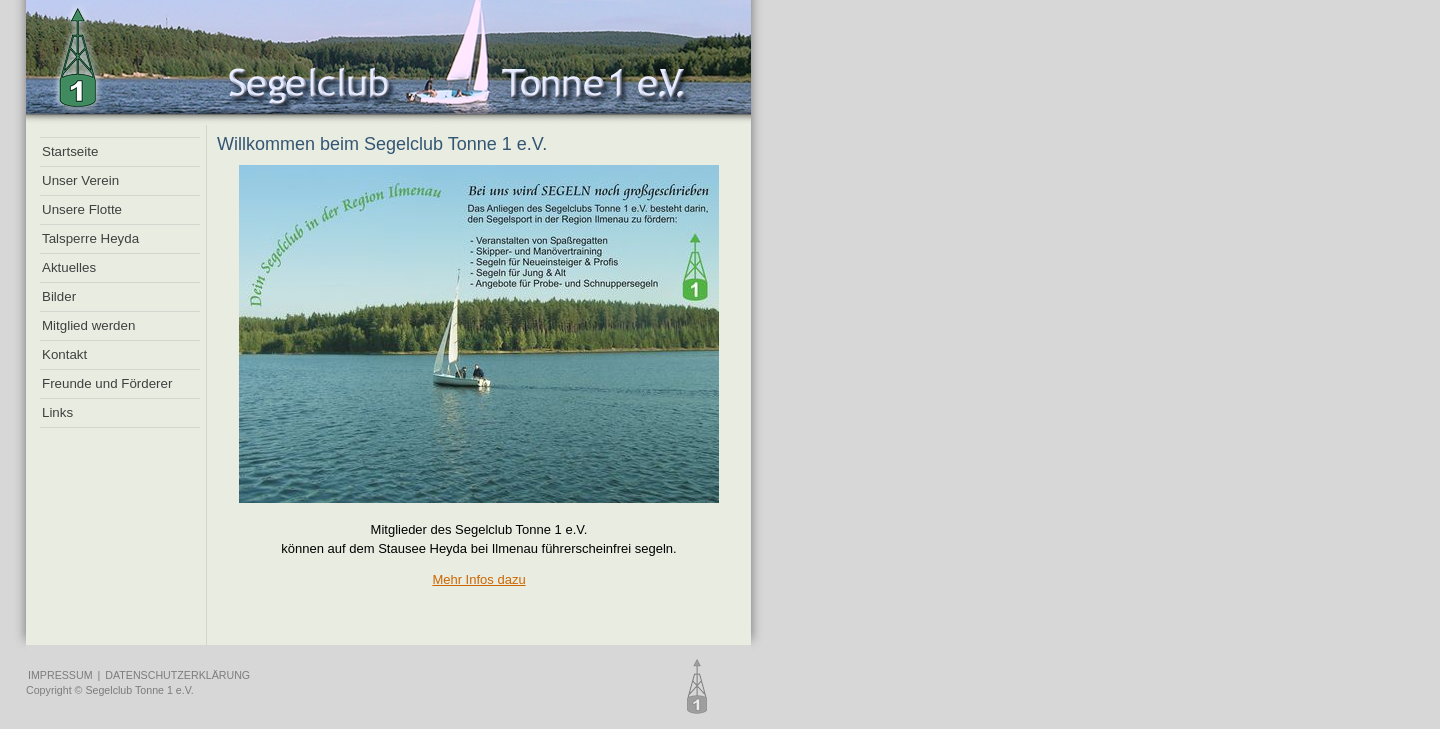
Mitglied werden (88, 325)
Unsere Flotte (82, 209)
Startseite (70, 151)
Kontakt (64, 354)
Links (57, 412)
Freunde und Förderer (107, 383)
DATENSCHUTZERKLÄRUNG (177, 675)
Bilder (59, 296)
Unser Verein (80, 180)
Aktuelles (69, 267)
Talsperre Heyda (90, 238)
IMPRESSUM (60, 675)
